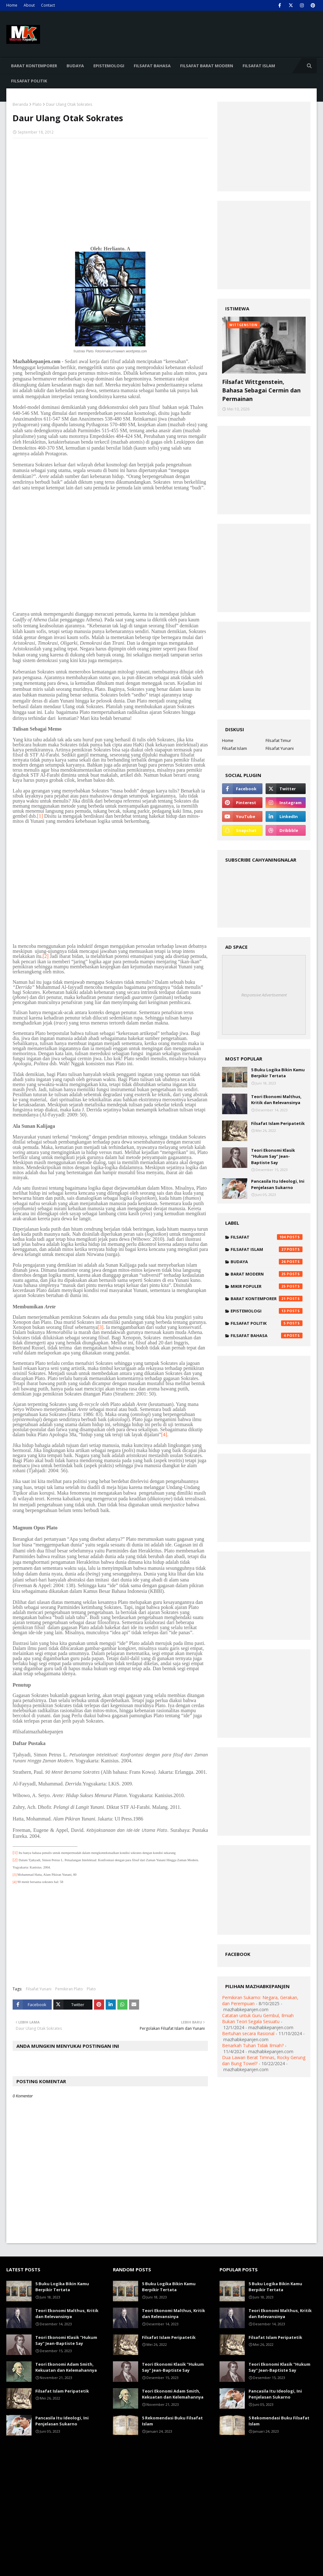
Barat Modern (266, 1274)
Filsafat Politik (266, 1323)
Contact (48, 5)
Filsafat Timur (278, 740)
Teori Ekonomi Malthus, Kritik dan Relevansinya (276, 1100)
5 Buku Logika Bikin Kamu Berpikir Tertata (278, 1073)
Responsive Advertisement (264, 995)
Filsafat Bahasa (266, 1335)
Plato (37, 104)
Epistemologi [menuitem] (108, 66)
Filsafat (266, 1237)
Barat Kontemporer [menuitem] (34, 66)
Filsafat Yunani (38, 1989)
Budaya (266, 1261)
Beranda (20, 104)
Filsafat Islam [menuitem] (259, 66)
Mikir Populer (266, 1286)
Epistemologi (266, 1311)
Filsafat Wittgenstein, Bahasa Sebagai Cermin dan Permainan (261, 390)
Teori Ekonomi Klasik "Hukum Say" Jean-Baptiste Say (273, 1156)
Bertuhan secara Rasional (248, 2033)
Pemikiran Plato (69, 1989)
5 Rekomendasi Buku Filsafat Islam (172, 2421)
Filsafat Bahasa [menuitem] (152, 66)
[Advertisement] (110, 189)
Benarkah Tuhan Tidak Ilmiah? (253, 2045)
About (29, 5)
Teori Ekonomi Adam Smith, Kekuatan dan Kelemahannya (66, 2367)
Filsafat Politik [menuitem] (29, 81)
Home (11, 5)
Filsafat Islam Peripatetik (278, 1123)
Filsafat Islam (234, 748)
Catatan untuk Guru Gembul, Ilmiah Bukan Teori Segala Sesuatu (258, 2018)
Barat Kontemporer (266, 1298)
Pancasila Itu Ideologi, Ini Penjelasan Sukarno (277, 1184)
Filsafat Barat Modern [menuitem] (206, 66)
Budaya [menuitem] (75, 66)
